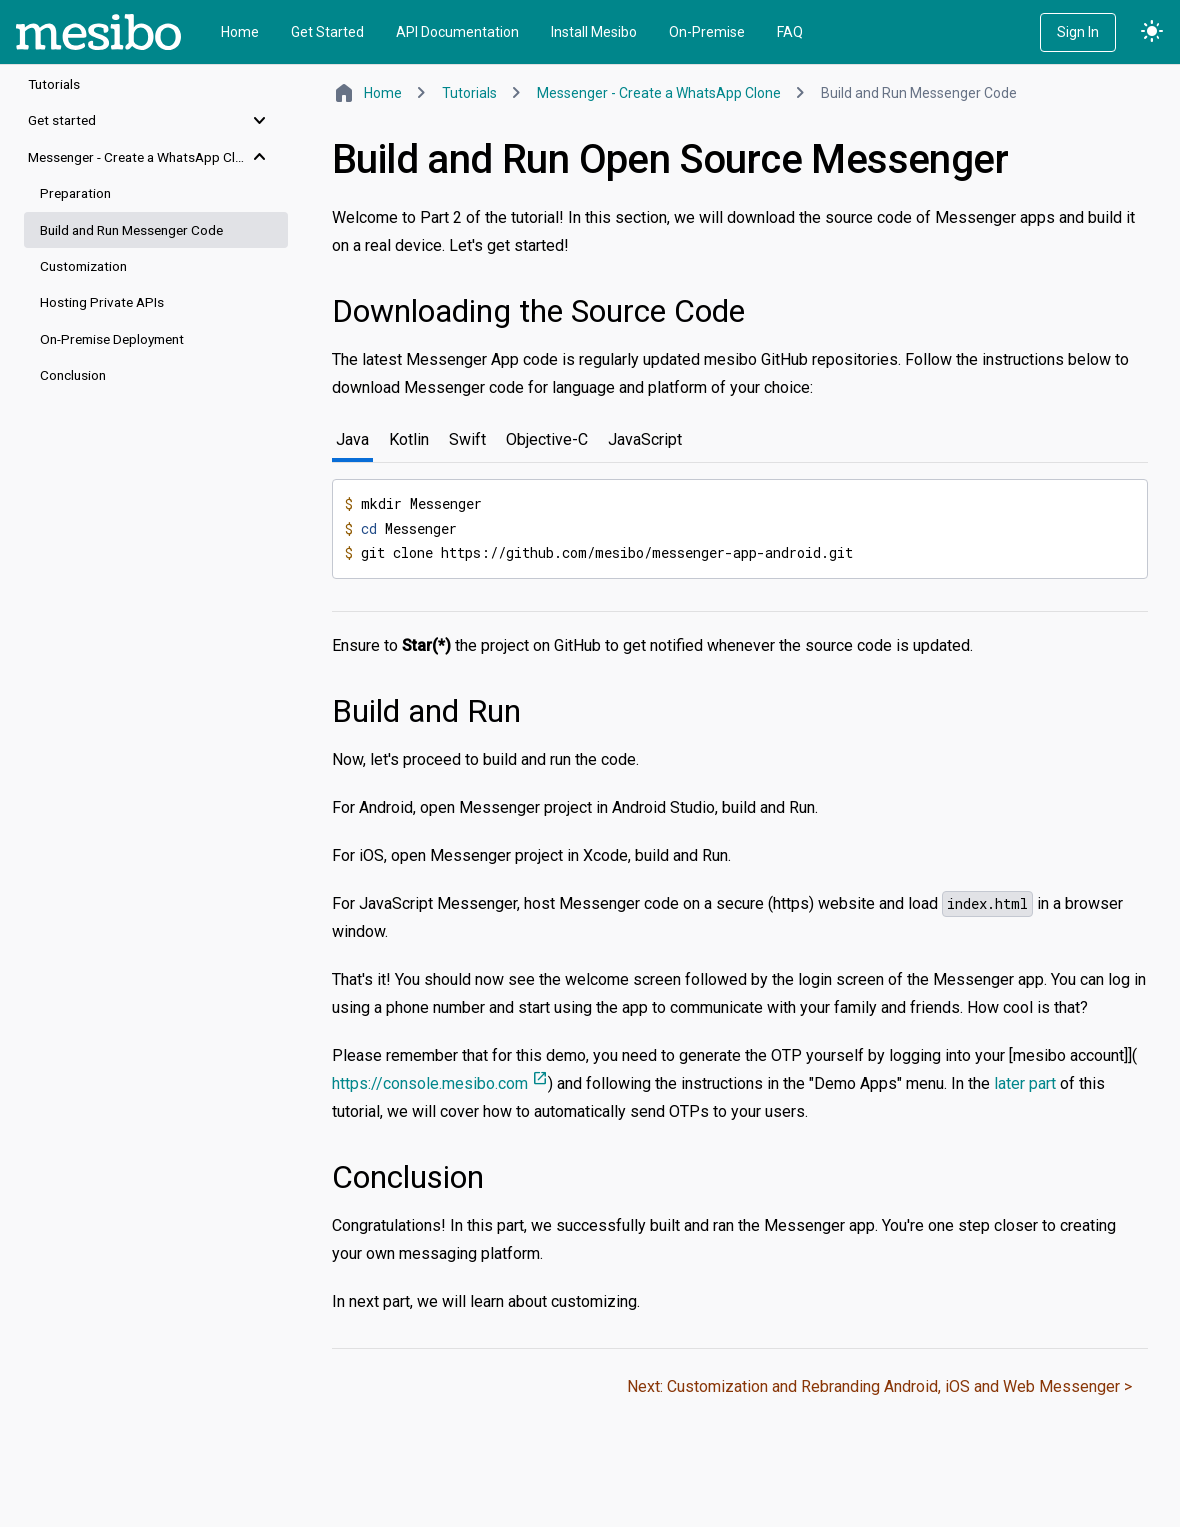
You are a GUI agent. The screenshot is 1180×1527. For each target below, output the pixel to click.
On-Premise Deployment (112, 339)
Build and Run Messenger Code (131, 230)
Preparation (75, 193)
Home (240, 32)
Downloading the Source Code (538, 311)
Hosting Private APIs (102, 302)
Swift (467, 439)
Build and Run (426, 711)
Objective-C (547, 439)
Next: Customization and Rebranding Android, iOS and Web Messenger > (879, 1386)
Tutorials (54, 84)
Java (352, 439)
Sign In (1078, 32)
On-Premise (707, 32)
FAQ (790, 32)
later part (1025, 1083)
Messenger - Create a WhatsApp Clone (659, 93)
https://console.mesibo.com (440, 1083)
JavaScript (645, 439)
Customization (83, 266)
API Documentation (457, 32)
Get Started (327, 32)
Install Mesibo (594, 32)
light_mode (1152, 32)
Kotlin (409, 439)
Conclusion (73, 375)
